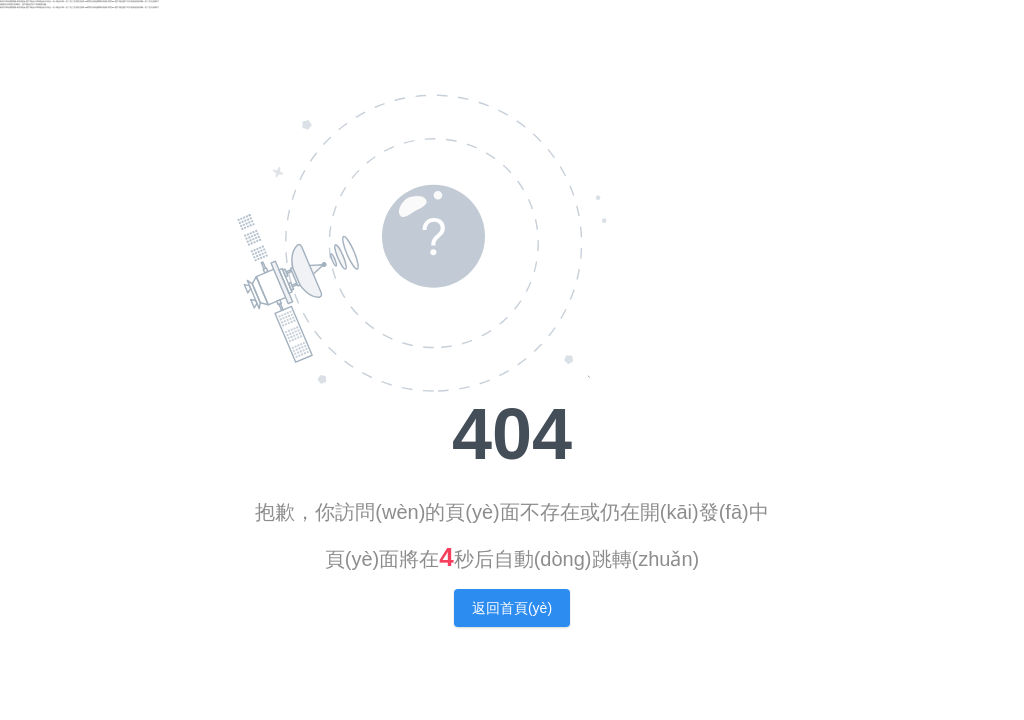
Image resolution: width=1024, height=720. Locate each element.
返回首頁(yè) (512, 608)
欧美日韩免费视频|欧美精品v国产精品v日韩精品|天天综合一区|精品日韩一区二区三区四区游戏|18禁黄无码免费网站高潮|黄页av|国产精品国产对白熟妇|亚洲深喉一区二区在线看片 (79, 1)
